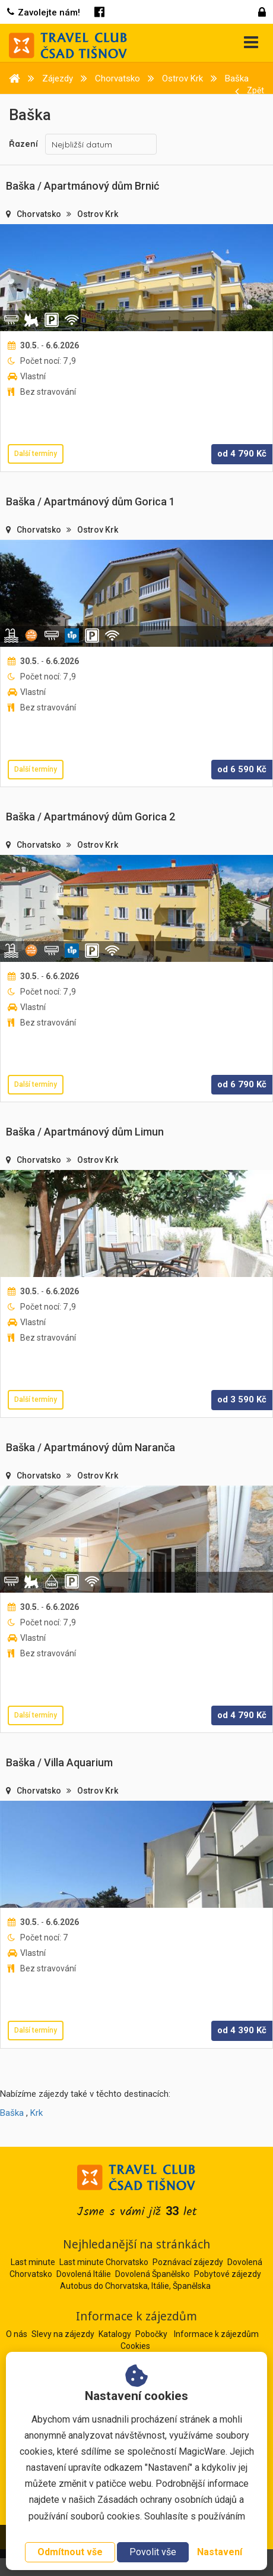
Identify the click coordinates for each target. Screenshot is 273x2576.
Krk (36, 2113)
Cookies (135, 2346)
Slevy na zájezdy (63, 2334)
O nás (17, 2334)
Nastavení (219, 2552)
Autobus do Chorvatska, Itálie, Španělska (135, 2286)
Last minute (33, 2262)
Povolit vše (152, 2552)
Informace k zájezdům (216, 2334)
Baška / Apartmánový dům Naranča (90, 1447)
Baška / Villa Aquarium (59, 1762)
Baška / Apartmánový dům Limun (85, 1131)
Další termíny (35, 453)
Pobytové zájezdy (227, 2274)
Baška (12, 2113)
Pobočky (152, 2334)
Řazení (23, 144)
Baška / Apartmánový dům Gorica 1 (90, 501)
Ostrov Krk (97, 214)
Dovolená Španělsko (152, 2274)
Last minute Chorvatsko (103, 2262)
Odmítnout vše (70, 2552)
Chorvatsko (40, 214)
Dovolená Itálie (83, 2274)
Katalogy (116, 2334)
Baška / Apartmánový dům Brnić (82, 186)
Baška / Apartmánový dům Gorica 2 (90, 816)
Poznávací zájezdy (188, 2262)
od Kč (241, 453)
